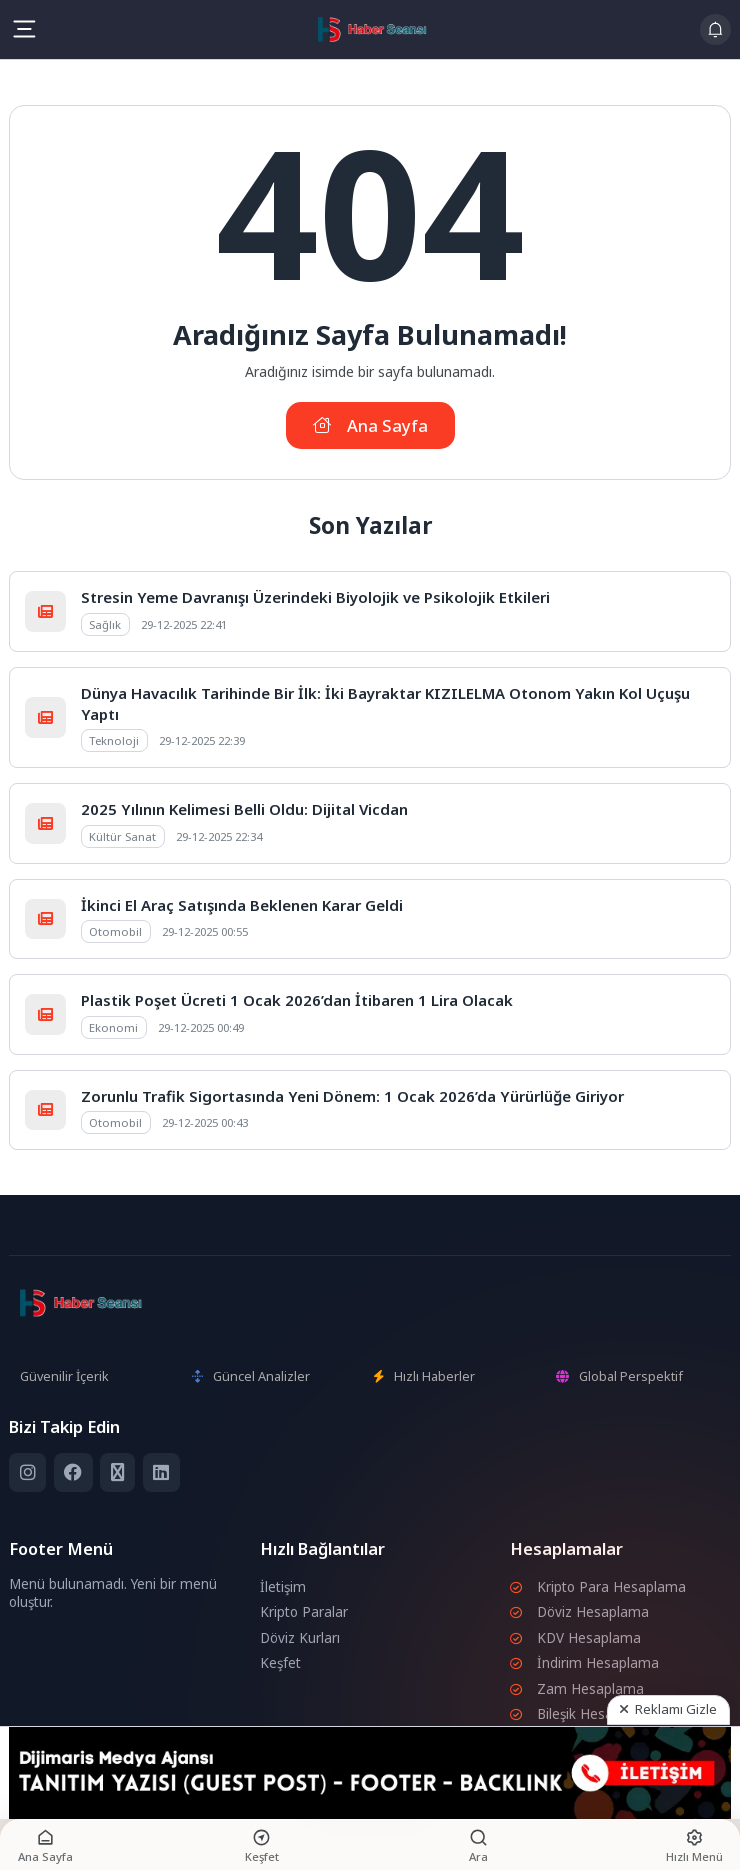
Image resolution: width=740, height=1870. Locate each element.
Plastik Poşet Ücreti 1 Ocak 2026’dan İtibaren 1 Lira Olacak (297, 1000)
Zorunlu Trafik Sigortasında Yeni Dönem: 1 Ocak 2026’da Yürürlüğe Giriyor (352, 1096)
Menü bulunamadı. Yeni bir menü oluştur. (113, 1593)
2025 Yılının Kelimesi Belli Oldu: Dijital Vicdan (244, 809)
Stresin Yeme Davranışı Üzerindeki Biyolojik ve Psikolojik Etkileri (315, 597)
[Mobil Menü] (24, 29)
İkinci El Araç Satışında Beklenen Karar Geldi (242, 905)
